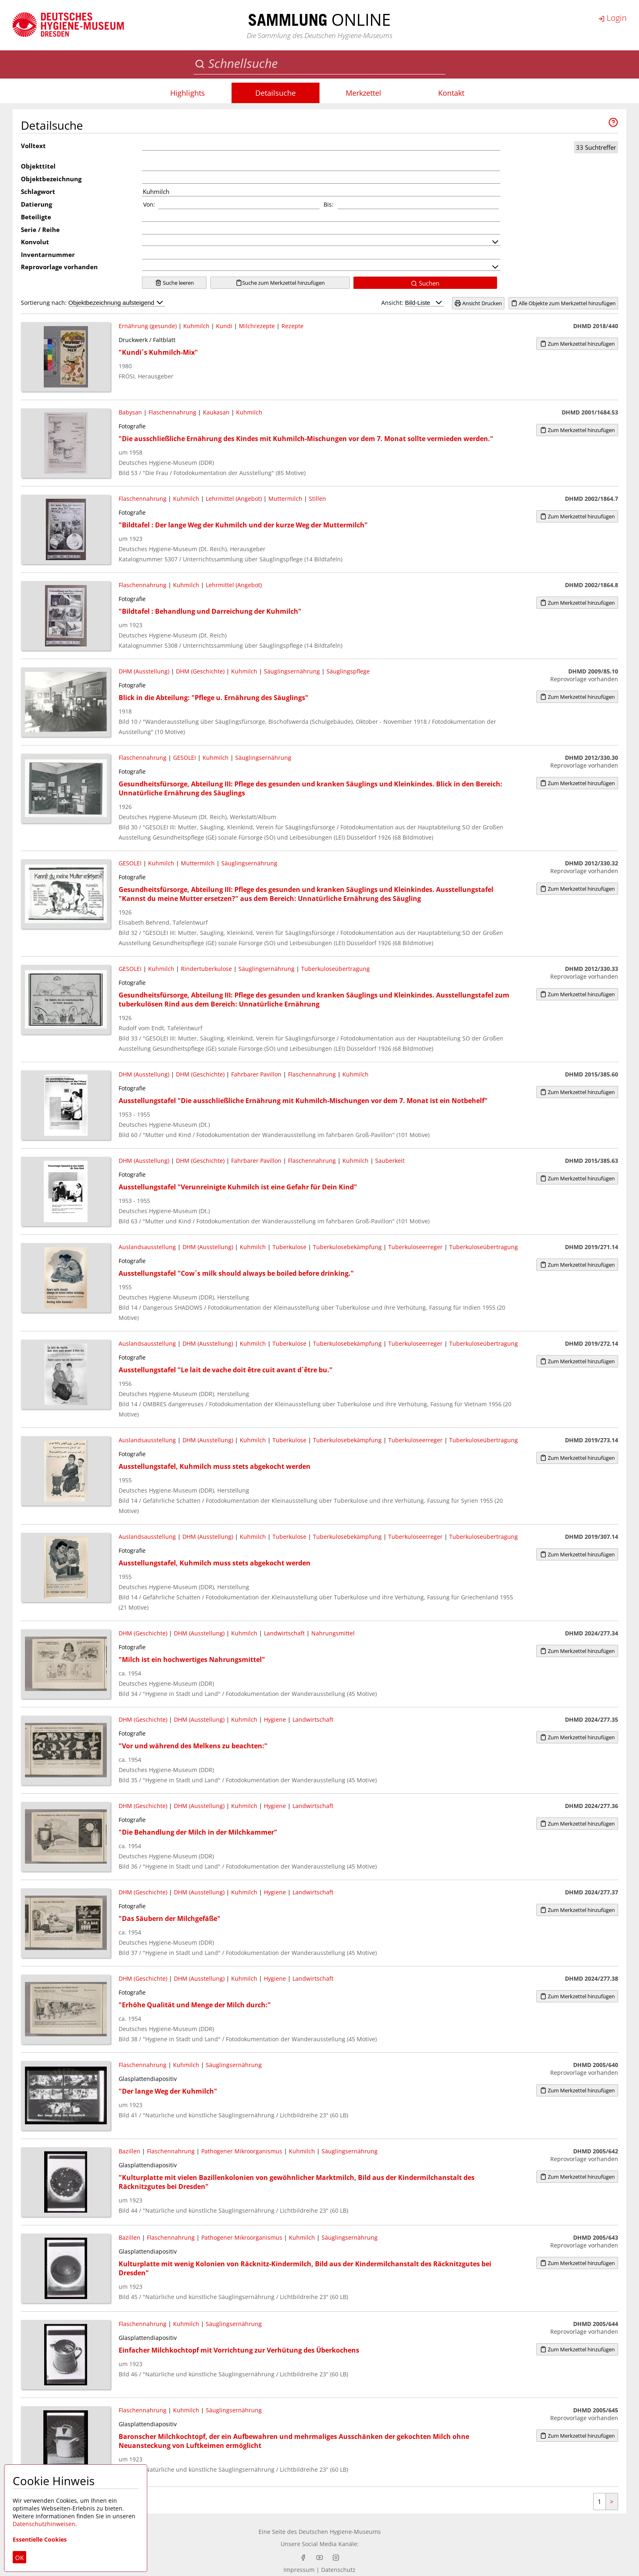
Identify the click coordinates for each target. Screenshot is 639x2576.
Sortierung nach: (93, 302)
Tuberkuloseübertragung (335, 969)
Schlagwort (38, 191)
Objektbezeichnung (51, 179)
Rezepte (292, 326)
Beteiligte (36, 217)
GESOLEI (184, 757)
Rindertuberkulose (206, 969)
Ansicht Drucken (478, 303)
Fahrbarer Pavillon (256, 1074)
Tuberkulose (289, 1247)
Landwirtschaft (284, 1633)
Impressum (299, 2570)
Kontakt (451, 93)
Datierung (36, 204)
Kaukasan (216, 412)
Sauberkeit (390, 1160)
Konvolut (35, 242)
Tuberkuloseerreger (415, 1247)
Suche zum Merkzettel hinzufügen (280, 282)
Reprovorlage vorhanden (59, 267)
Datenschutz (338, 2570)
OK (19, 2557)
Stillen (317, 498)
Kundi (224, 326)
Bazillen (129, 2151)
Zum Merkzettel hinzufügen (577, 343)
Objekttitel (38, 166)
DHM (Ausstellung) (144, 671)
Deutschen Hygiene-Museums (340, 2531)
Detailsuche (275, 93)
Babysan (130, 412)
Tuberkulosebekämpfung (347, 1247)
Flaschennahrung (172, 412)
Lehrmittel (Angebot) (234, 498)
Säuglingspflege (348, 671)
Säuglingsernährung (292, 671)
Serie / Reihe (40, 229)
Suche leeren (174, 282)
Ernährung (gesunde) (148, 326)
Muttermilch (285, 498)
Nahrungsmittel (333, 1633)
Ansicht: (412, 302)
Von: (149, 204)
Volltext (33, 146)
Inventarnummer (48, 254)
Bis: (328, 204)
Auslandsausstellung (147, 1247)
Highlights (187, 93)
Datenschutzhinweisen (44, 2524)
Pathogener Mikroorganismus (241, 2151)
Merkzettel (363, 93)
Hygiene (275, 1719)
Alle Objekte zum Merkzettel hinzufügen (563, 303)
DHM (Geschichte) (200, 671)
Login (612, 17)
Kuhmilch (196, 326)
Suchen (425, 283)
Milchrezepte (257, 326)
